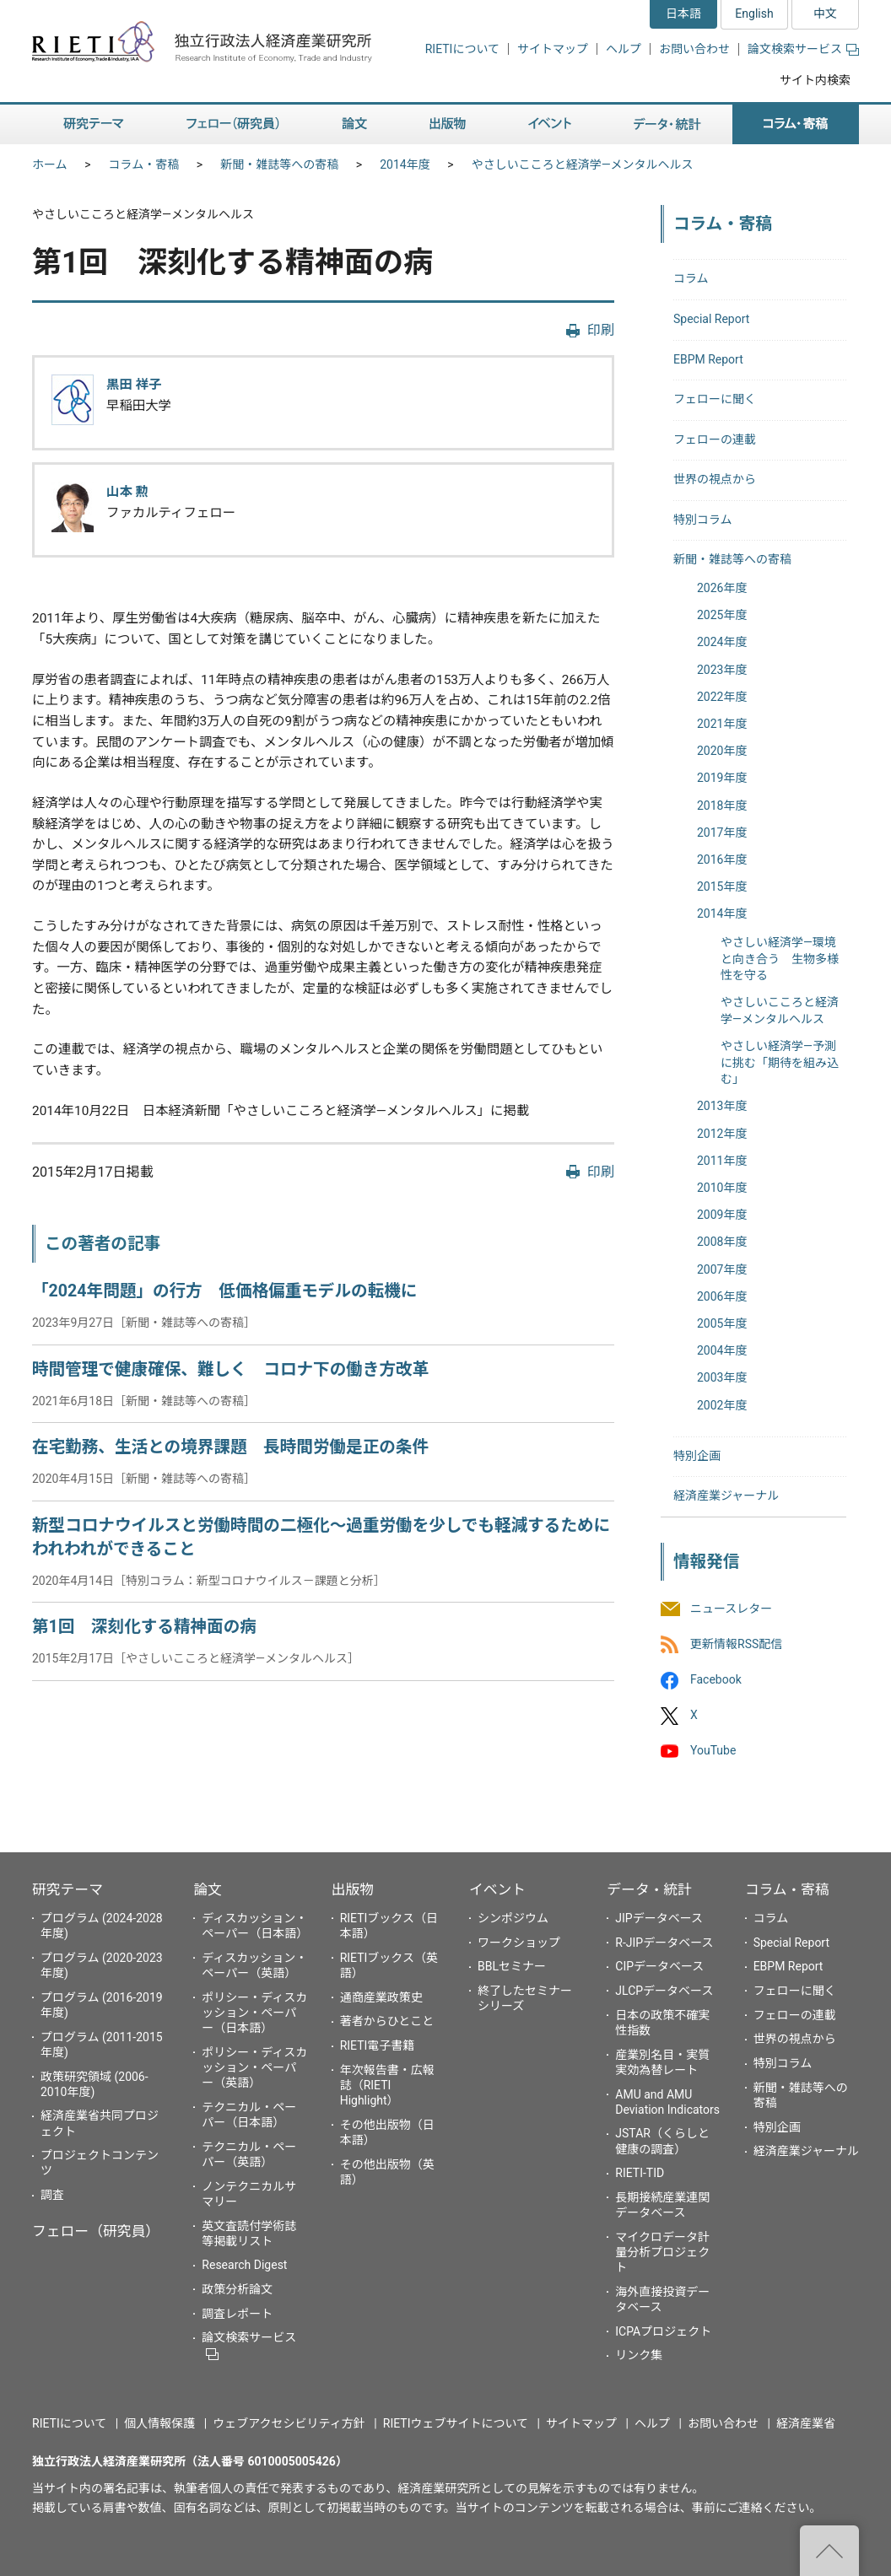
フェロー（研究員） (95, 2231)
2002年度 (722, 1405)
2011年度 (722, 1160)
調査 (52, 2194)
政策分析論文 (237, 2289)
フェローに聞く (714, 399)
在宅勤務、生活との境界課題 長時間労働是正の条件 (230, 1447)
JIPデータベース (659, 1918)
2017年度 (722, 832)
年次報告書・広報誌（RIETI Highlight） (387, 2085)
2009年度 (722, 1214)
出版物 (353, 1889)
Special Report (711, 319)
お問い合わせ (694, 49)
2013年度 (722, 1106)
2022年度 (722, 696)
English (754, 13)
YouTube (713, 1751)
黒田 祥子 (133, 384)
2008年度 (722, 1241)
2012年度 (722, 1133)
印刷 (600, 330)
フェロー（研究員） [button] (232, 124)
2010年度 (722, 1187)
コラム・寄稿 (144, 164)
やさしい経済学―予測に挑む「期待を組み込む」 (780, 1062)
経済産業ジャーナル (726, 1495)
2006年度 (722, 1296)
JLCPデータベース (664, 1990)
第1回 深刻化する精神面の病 (144, 1626)
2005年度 (722, 1323)
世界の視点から (714, 479)
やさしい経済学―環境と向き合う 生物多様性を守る (780, 958)
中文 (825, 13)
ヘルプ (623, 49)
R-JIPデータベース (664, 1942)
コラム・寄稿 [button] (795, 124)
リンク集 (638, 2355)
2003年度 (722, 1377)
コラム (691, 278)
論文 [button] (354, 124)
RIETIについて (462, 49)
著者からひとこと (387, 2021)
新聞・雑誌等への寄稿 (279, 164)
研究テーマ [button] (93, 124)
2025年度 (722, 615)
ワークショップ (519, 1942)
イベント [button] (549, 124)
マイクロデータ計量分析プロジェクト (662, 2252)
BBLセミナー (512, 1966)
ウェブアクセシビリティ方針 (288, 2423)
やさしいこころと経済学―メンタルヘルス (583, 164)
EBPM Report (708, 359)
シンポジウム (513, 1918)
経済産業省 (805, 2423)
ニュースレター (731, 1608)
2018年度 (722, 805)
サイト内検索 (815, 80)
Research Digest (244, 2265)
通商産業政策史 (381, 1997)
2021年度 (722, 723)
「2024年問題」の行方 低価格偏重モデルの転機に (224, 1291)
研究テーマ (67, 1889)
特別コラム (702, 519)
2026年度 (722, 588)
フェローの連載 (714, 439)
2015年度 (722, 886)
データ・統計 (649, 1889)
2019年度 (722, 777)
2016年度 (722, 859)
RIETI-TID (639, 2173)
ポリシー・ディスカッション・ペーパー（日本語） (254, 2012)
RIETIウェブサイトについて (455, 2423)
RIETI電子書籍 (377, 2045)
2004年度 (722, 1350)
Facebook (716, 1679)
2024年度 (722, 642)
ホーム (50, 164)
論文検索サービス (803, 49)
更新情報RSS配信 (736, 1644)
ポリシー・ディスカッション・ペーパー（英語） (254, 2067)
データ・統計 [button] (667, 124)
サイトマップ (552, 49)
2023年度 (722, 669)
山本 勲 (127, 491)
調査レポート (237, 2313)
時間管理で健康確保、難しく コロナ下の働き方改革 (230, 1369)
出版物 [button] (447, 124)
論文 (207, 1889)
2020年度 (722, 750)
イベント (497, 1889)
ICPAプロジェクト (663, 2331)
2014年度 (404, 164)
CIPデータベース (659, 1966)
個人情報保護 (159, 2423)
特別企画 (697, 1456)
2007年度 (722, 1269)
